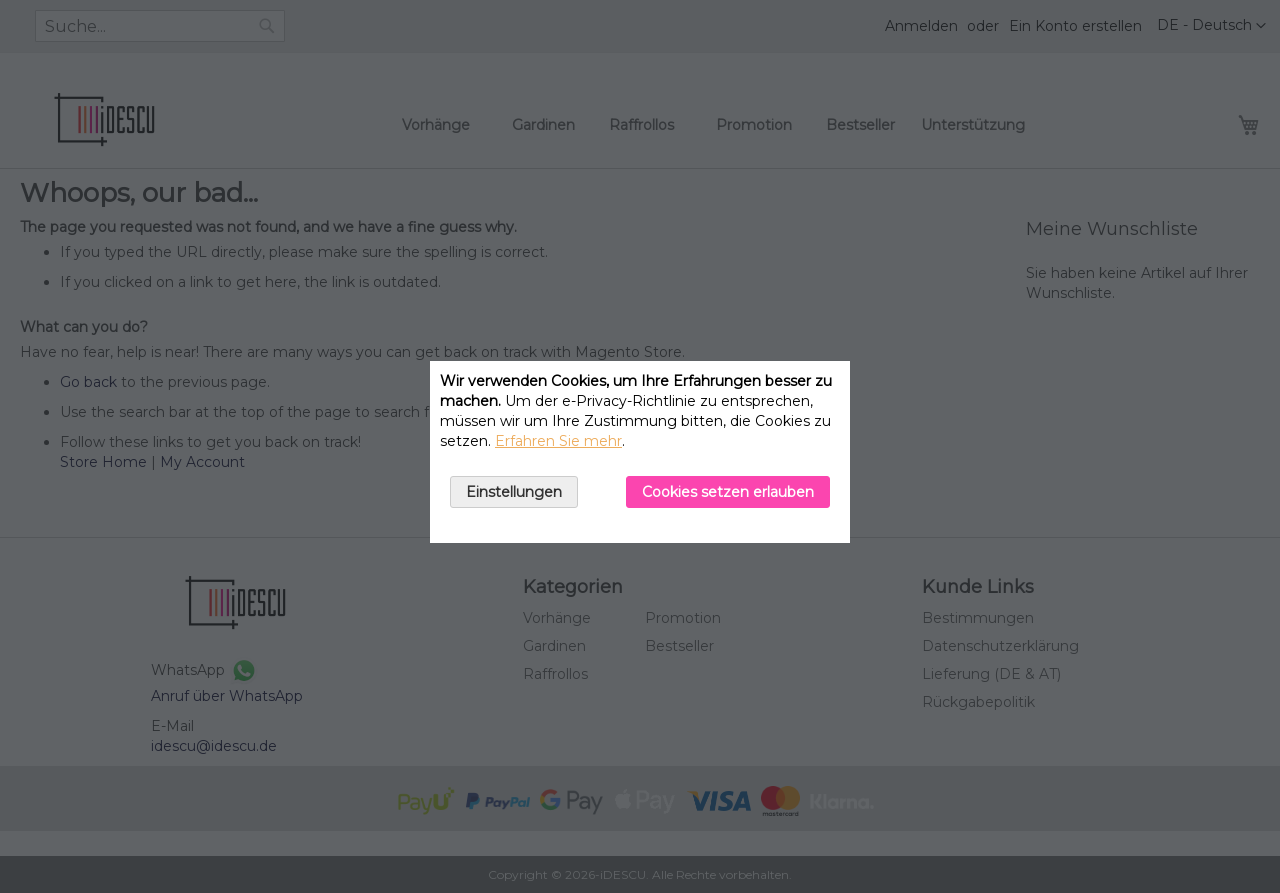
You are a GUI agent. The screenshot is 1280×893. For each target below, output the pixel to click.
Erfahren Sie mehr (558, 441)
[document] (640, 452)
